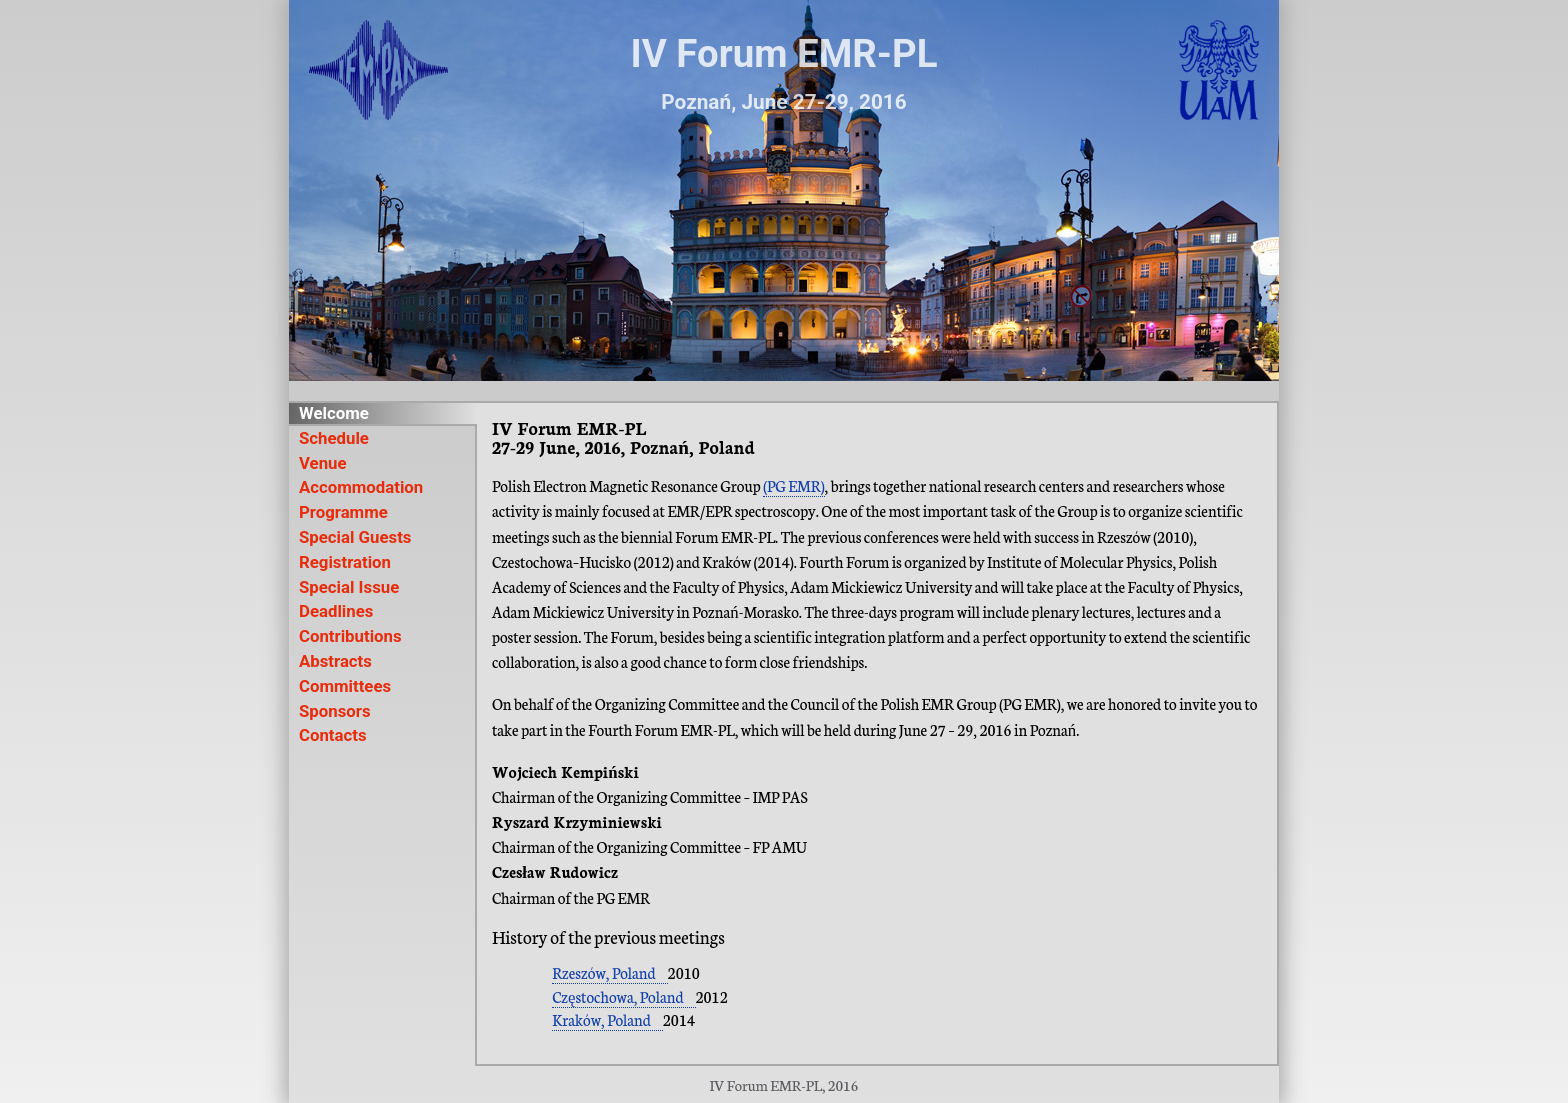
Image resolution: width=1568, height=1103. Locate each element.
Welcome (334, 413)
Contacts (333, 735)
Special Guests (355, 537)
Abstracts (335, 661)
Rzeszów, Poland (603, 972)
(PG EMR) (793, 485)
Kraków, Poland (601, 1019)
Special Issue (349, 587)
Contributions (350, 636)
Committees (345, 686)
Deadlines (336, 611)
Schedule (334, 438)
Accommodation (361, 487)
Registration (345, 562)
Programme (343, 512)
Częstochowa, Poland (617, 996)
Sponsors (335, 711)
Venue (323, 463)
